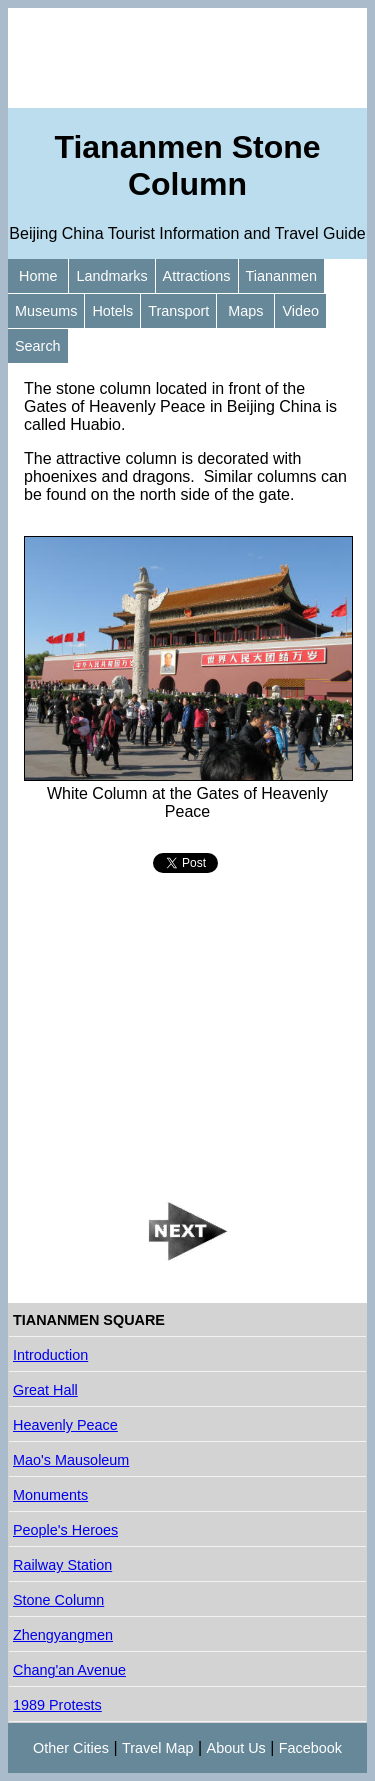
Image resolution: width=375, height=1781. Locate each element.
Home (38, 276)
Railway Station (62, 1565)
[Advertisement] (187, 58)
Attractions (197, 276)
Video (300, 311)
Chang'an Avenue (69, 1670)
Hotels (112, 311)
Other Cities (71, 1748)
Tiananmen (281, 276)
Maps (245, 311)
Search (38, 346)
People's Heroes (65, 1530)
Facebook (310, 1748)
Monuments (50, 1495)
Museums (46, 311)
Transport (178, 311)
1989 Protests (57, 1705)
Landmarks (111, 276)
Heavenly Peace (65, 1425)
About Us (236, 1748)
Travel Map (157, 1748)
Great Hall (45, 1390)
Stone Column (58, 1600)
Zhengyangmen (63, 1635)
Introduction (50, 1355)
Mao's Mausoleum (71, 1460)
